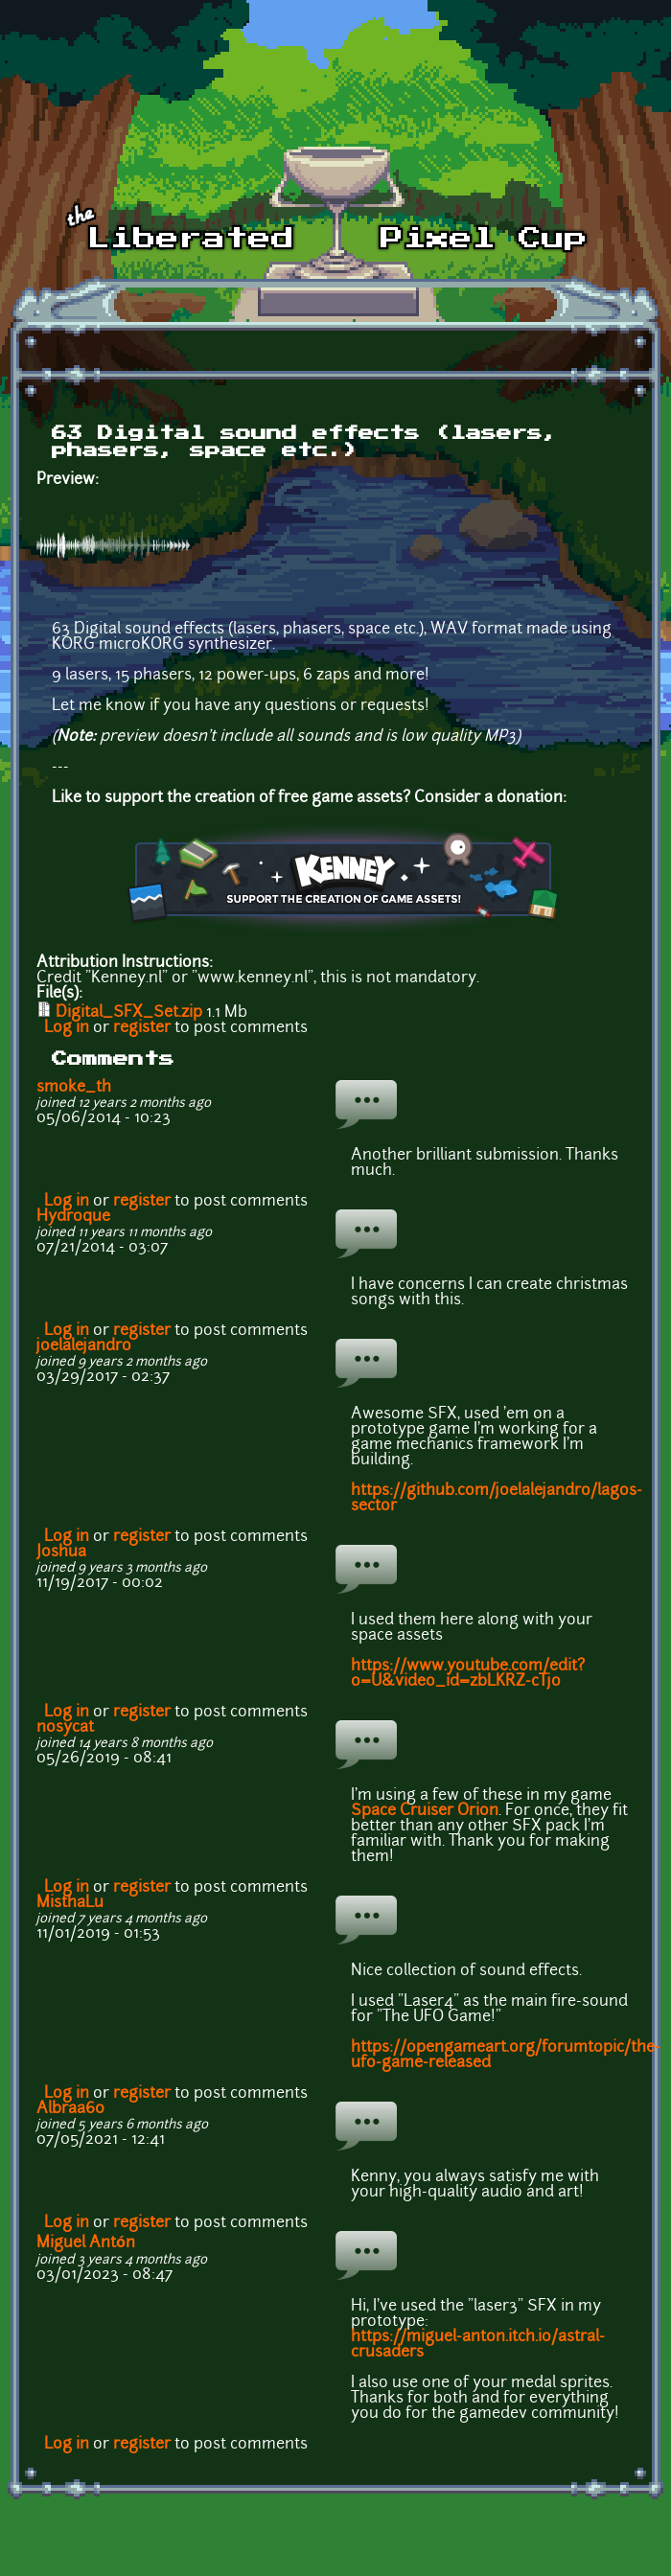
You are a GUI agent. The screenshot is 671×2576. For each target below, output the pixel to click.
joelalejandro (83, 1346)
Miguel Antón (85, 2243)
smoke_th (73, 1087)
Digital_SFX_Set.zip (129, 1013)
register (142, 1028)
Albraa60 (70, 2109)
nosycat (65, 1728)
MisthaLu (70, 1903)
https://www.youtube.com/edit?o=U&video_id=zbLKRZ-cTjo (468, 1674)
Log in (66, 1028)
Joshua (61, 1552)
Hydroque (73, 1217)
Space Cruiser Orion (424, 1811)
